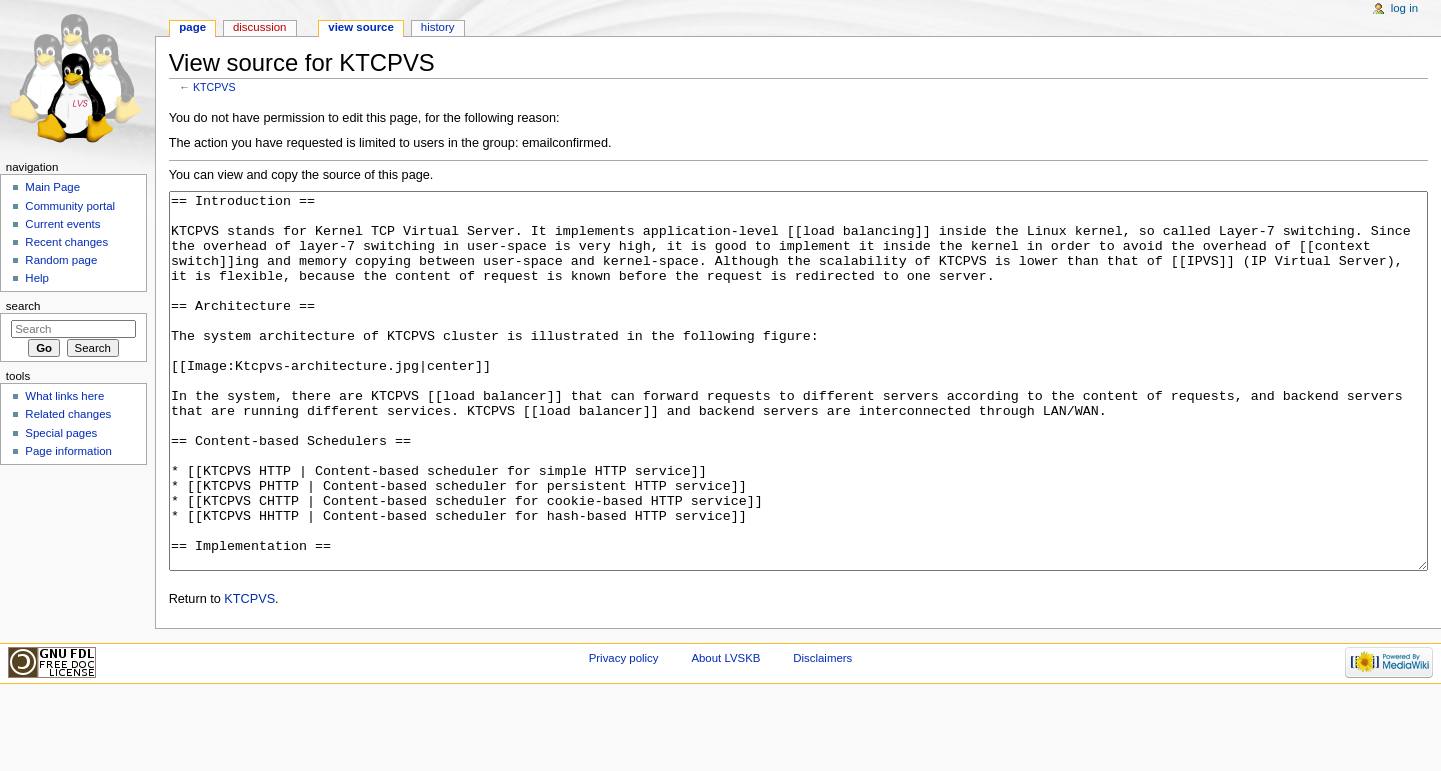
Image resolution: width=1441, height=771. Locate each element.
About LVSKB (725, 733)
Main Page (52, 187)
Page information (68, 451)
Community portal (70, 206)
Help (37, 278)
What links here (64, 396)
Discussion (259, 27)
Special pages (61, 433)
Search (23, 306)
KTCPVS (214, 87)
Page (192, 27)
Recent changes (66, 242)
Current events (62, 224)
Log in (1404, 8)
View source (361, 27)
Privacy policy (624, 733)
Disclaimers (822, 733)
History (438, 27)
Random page (61, 260)
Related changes (68, 414)
